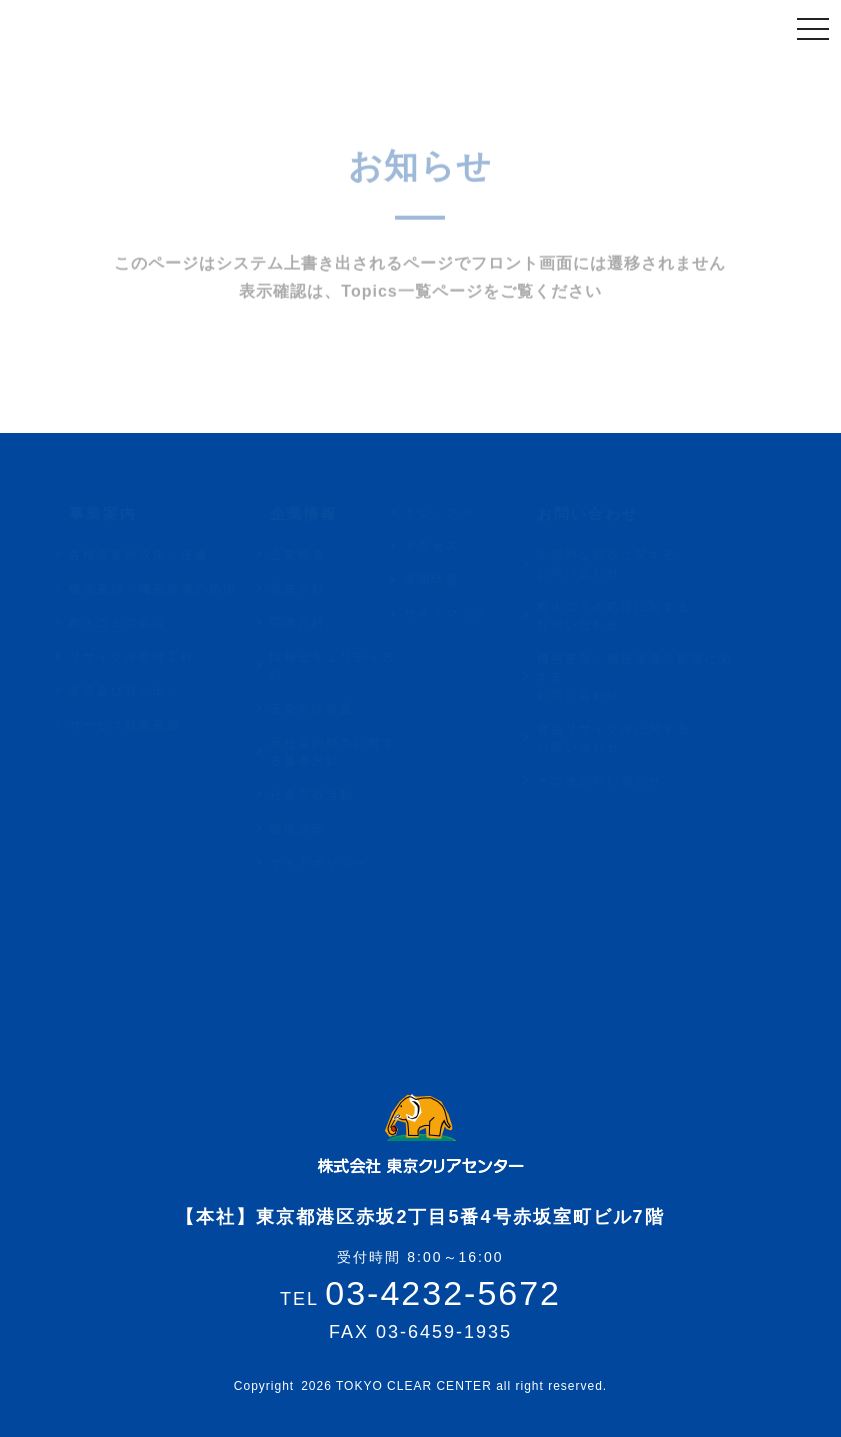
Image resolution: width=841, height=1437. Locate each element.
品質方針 (317, 589)
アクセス (450, 546)
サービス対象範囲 (143, 725)
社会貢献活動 (331, 795)
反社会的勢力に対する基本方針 (352, 752)
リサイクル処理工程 (150, 657)
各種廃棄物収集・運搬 (157, 555)
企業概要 (317, 555)
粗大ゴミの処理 (136, 623)
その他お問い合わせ (619, 781)
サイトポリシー (338, 863)
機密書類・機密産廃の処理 (171, 589)
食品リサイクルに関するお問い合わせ (633, 738)
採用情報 (450, 580)
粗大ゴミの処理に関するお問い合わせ (633, 616)
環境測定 (317, 829)
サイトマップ (464, 614)
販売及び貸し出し (143, 691)
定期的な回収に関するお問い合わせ (626, 564)
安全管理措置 (331, 709)
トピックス (457, 512)
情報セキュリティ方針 (352, 666)
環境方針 (317, 623)
